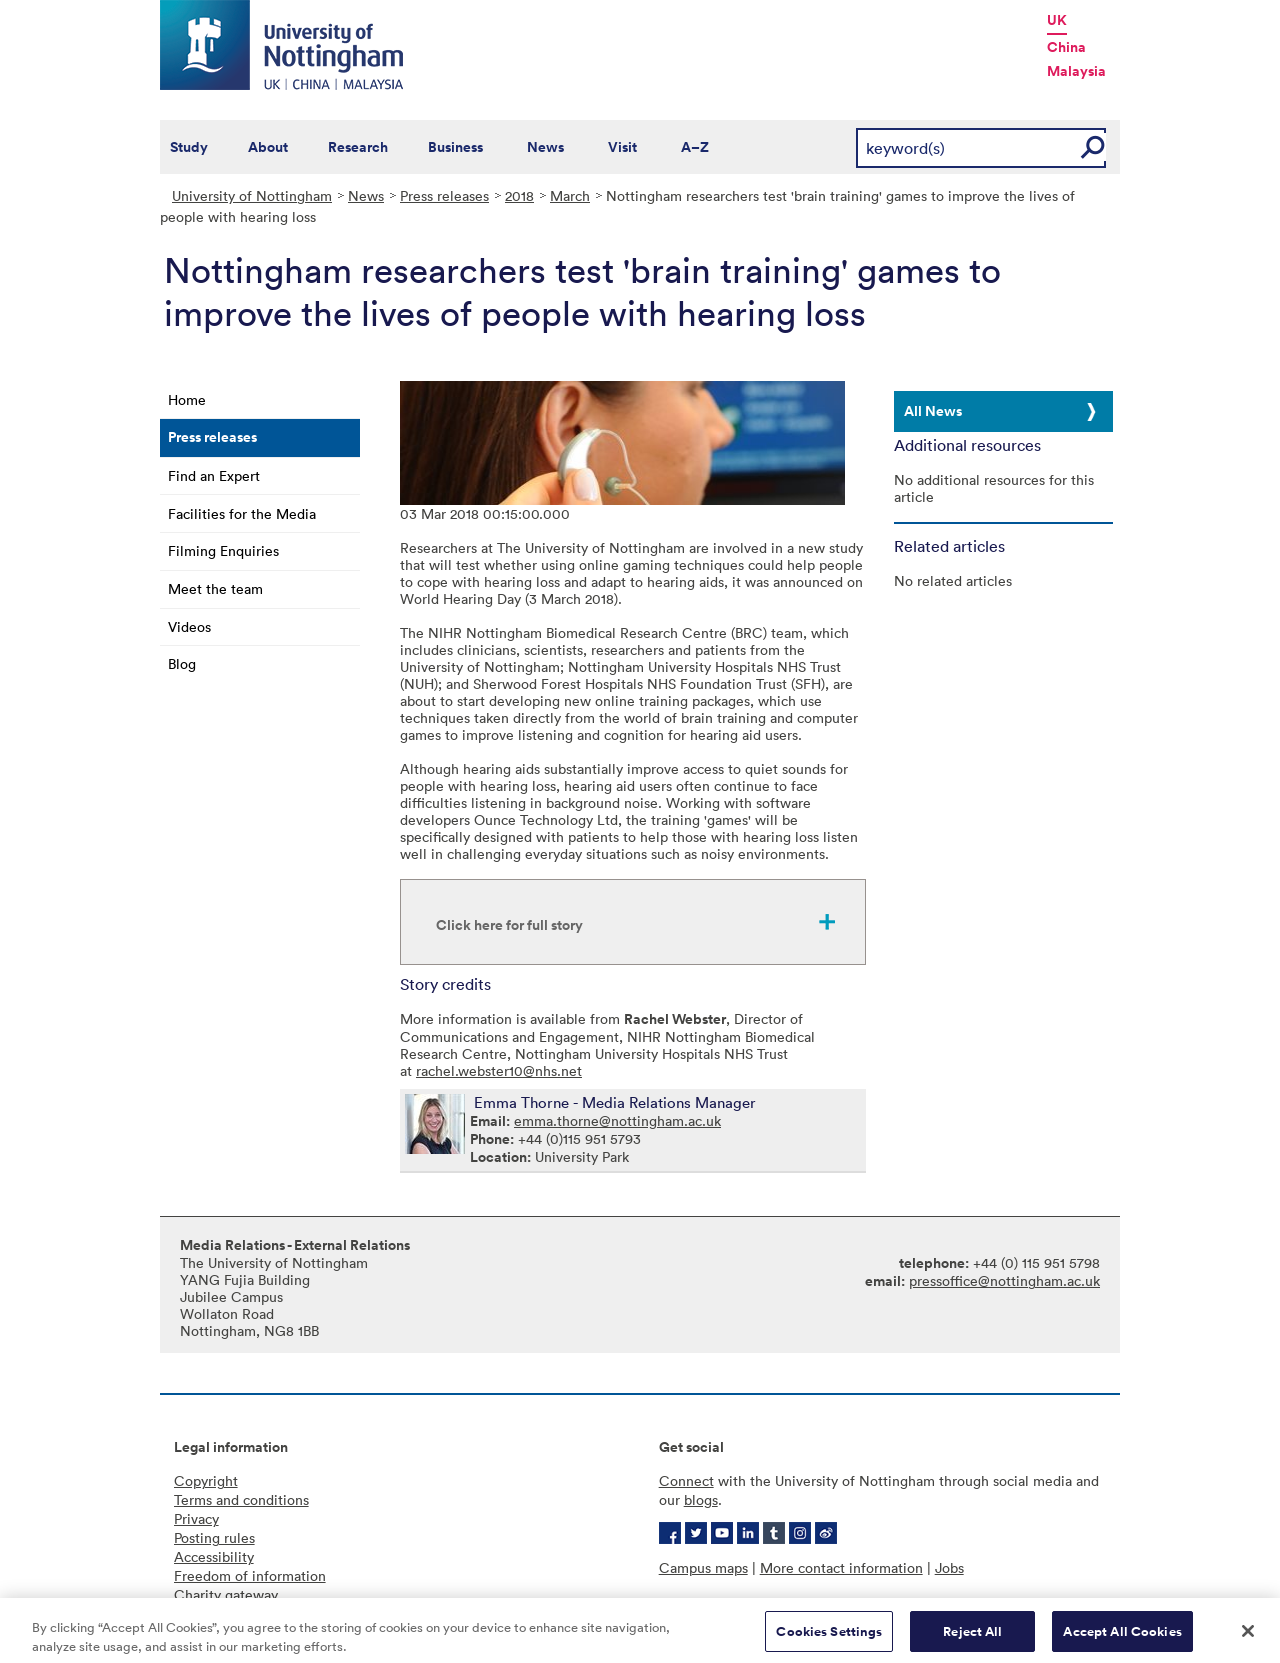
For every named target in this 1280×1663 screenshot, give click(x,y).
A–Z (695, 147)
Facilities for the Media (242, 513)
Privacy (196, 1518)
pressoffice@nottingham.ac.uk (1004, 1280)
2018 (519, 195)
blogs (701, 1499)
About (268, 147)
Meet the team (215, 588)
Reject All (972, 1636)
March (570, 195)
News (545, 147)
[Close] (1248, 1636)
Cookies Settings (829, 1636)
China (1066, 47)
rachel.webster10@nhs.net (499, 1070)
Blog (182, 663)
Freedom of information (250, 1575)
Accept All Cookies (1122, 1636)
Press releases (444, 195)
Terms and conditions (241, 1499)
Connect (686, 1480)
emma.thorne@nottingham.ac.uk (617, 1120)
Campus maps (703, 1567)
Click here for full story (509, 925)
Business (455, 147)
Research (358, 147)
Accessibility (214, 1556)
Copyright (206, 1480)
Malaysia (1076, 71)
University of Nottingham (252, 195)
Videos (189, 626)
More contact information (841, 1567)
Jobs (949, 1567)
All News (933, 411)
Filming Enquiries (223, 550)
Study (189, 147)
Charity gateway (226, 1594)
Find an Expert (214, 475)
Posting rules (214, 1537)
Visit (622, 147)
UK (1057, 20)
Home (187, 399)
